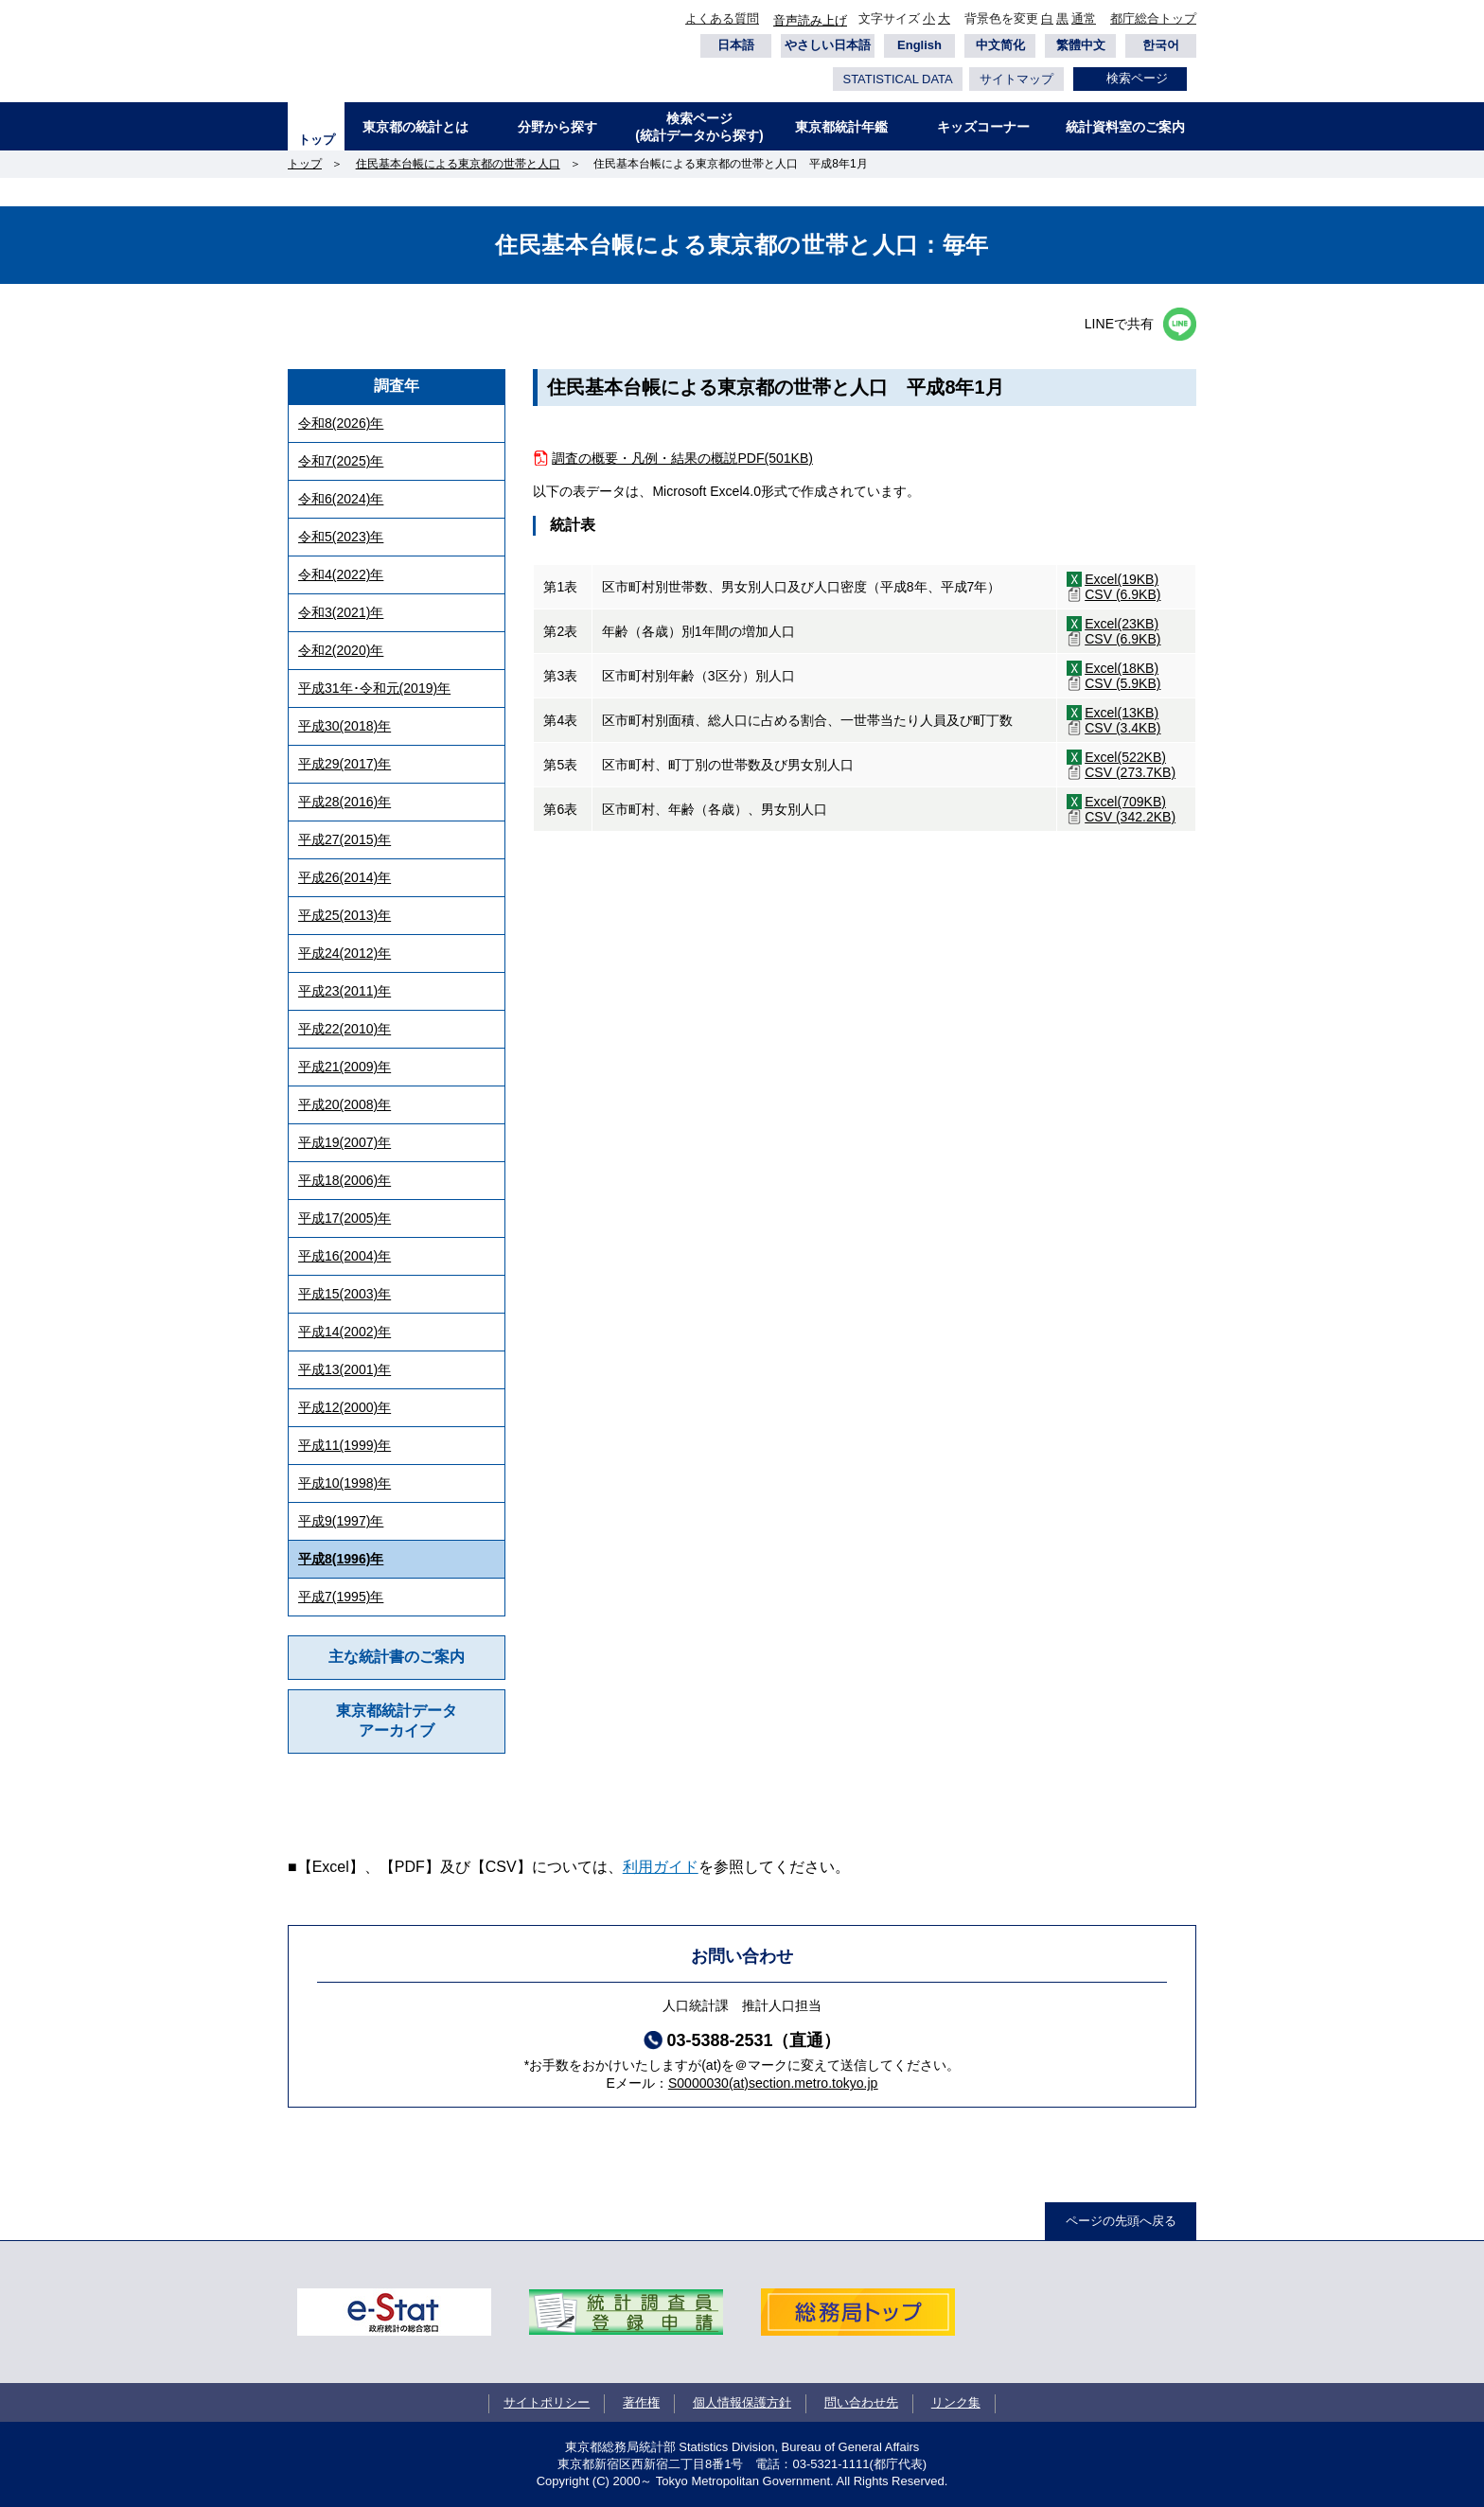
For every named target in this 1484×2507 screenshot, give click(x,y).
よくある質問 (722, 18)
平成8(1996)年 (340, 1558)
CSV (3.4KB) (1122, 727)
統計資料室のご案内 (1125, 126)
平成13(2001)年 (344, 1369)
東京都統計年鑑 (841, 126)
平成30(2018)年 (344, 725)
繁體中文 (1080, 45)
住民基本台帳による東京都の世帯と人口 (458, 163)
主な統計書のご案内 (396, 1657)
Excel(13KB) (1121, 712)
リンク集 (955, 2402)
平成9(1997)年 (340, 1520)
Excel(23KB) (1121, 623)
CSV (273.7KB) (1130, 772)
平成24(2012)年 (344, 953)
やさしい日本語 (828, 45)
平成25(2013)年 (344, 915)
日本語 (735, 45)
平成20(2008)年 (344, 1104)
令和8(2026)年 (340, 423)
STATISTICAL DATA (897, 79)
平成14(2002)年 (344, 1331)
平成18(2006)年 (344, 1180)
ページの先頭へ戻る (1121, 2221)
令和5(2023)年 (340, 536)
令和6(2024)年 (340, 498)
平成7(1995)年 (340, 1596)
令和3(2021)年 (340, 612)
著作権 (641, 2402)
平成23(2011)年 (344, 990)
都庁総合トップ (1153, 18)
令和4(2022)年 (340, 574)
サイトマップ (1016, 79)
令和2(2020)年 (340, 650)
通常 (1083, 18)
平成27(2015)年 (344, 839)
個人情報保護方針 (742, 2402)
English (919, 45)
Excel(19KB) (1121, 579)
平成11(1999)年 (344, 1445)
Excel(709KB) (1125, 801)
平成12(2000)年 (344, 1407)
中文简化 (1000, 45)
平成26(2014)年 (344, 877)
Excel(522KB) (1125, 757)
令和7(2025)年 (340, 460)
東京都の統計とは (415, 126)
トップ (316, 139)
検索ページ (1137, 78)
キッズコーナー (983, 126)
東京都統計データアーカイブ (396, 1721)
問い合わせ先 (861, 2402)
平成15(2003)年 (344, 1293)
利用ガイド (660, 1867)
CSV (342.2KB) (1130, 816)
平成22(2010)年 (344, 1028)
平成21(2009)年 (344, 1066)
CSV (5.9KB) (1122, 683)
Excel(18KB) (1121, 668)
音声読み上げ (810, 20)
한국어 (1160, 45)
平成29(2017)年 (344, 763)
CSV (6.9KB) (1122, 594)
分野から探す (557, 126)
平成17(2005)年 (344, 1218)
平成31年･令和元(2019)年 (374, 688)
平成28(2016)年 (344, 801)
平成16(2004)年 (344, 1255)
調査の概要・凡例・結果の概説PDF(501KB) (682, 458)
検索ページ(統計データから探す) (699, 127)
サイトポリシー (547, 2402)
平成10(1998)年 (344, 1483)
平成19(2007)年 (344, 1142)
